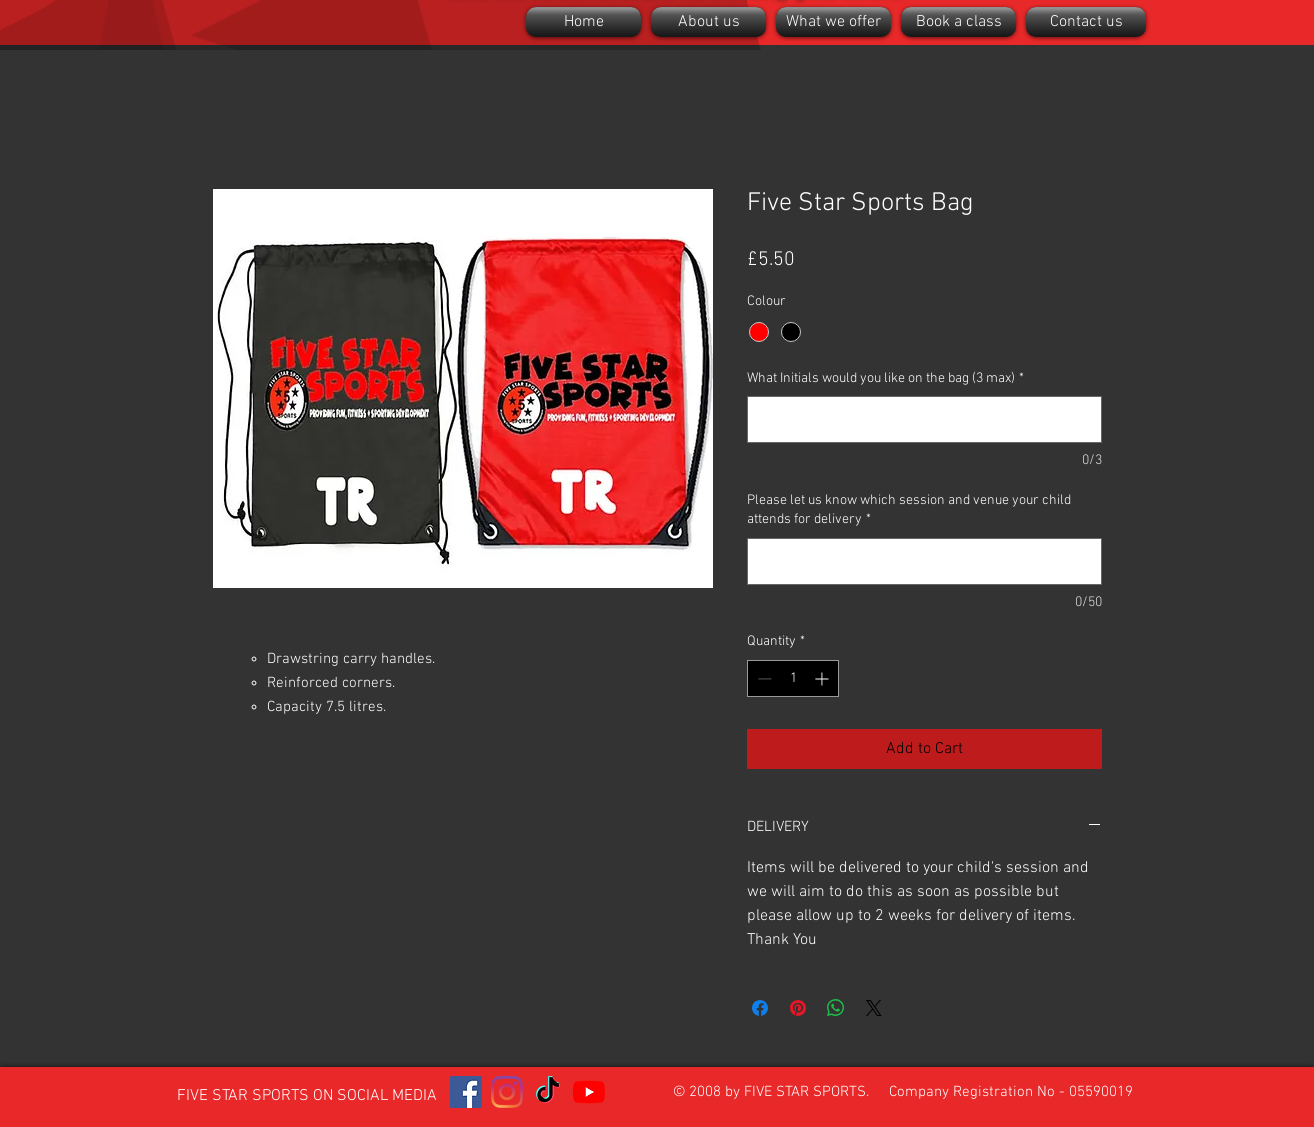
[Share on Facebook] (760, 1008)
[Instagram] (507, 1092)
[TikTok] (548, 1092)
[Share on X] (874, 1008)
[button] (708, 22)
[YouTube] (589, 1092)
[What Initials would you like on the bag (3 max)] (924, 419)
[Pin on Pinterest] (798, 1008)
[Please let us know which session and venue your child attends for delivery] (924, 561)
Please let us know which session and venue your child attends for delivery (909, 510)
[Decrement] (762, 678)
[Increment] (823, 678)
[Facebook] (466, 1092)
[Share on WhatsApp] (836, 1008)
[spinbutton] (793, 678)
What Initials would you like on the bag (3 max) (885, 378)
